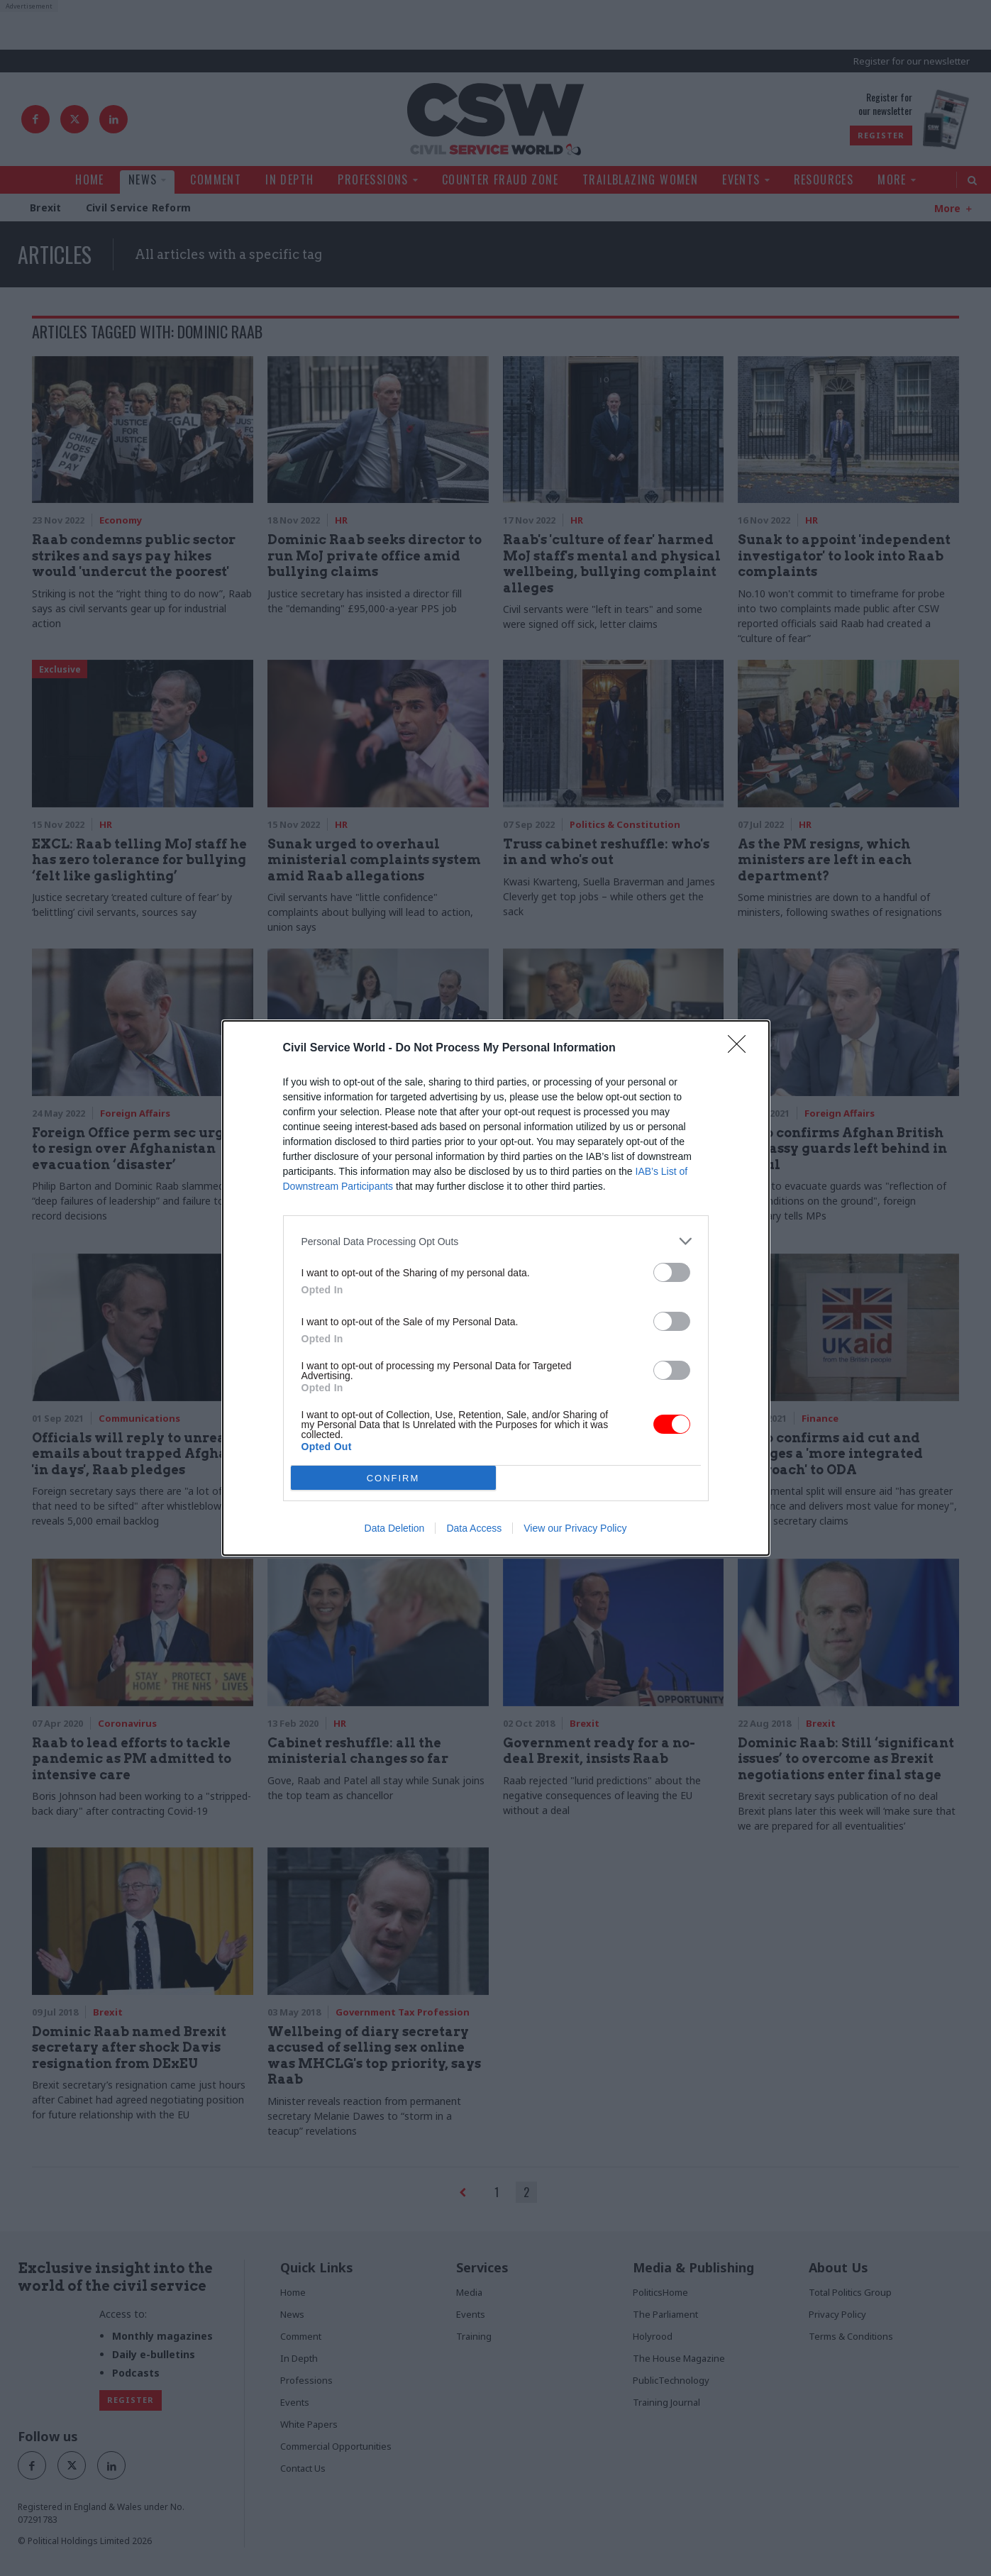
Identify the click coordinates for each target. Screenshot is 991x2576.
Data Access (474, 1528)
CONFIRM (393, 1478)
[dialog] (496, 1288)
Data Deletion (395, 1528)
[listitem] (495, 1241)
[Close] (741, 1048)
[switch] (671, 1272)
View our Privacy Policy (575, 1528)
